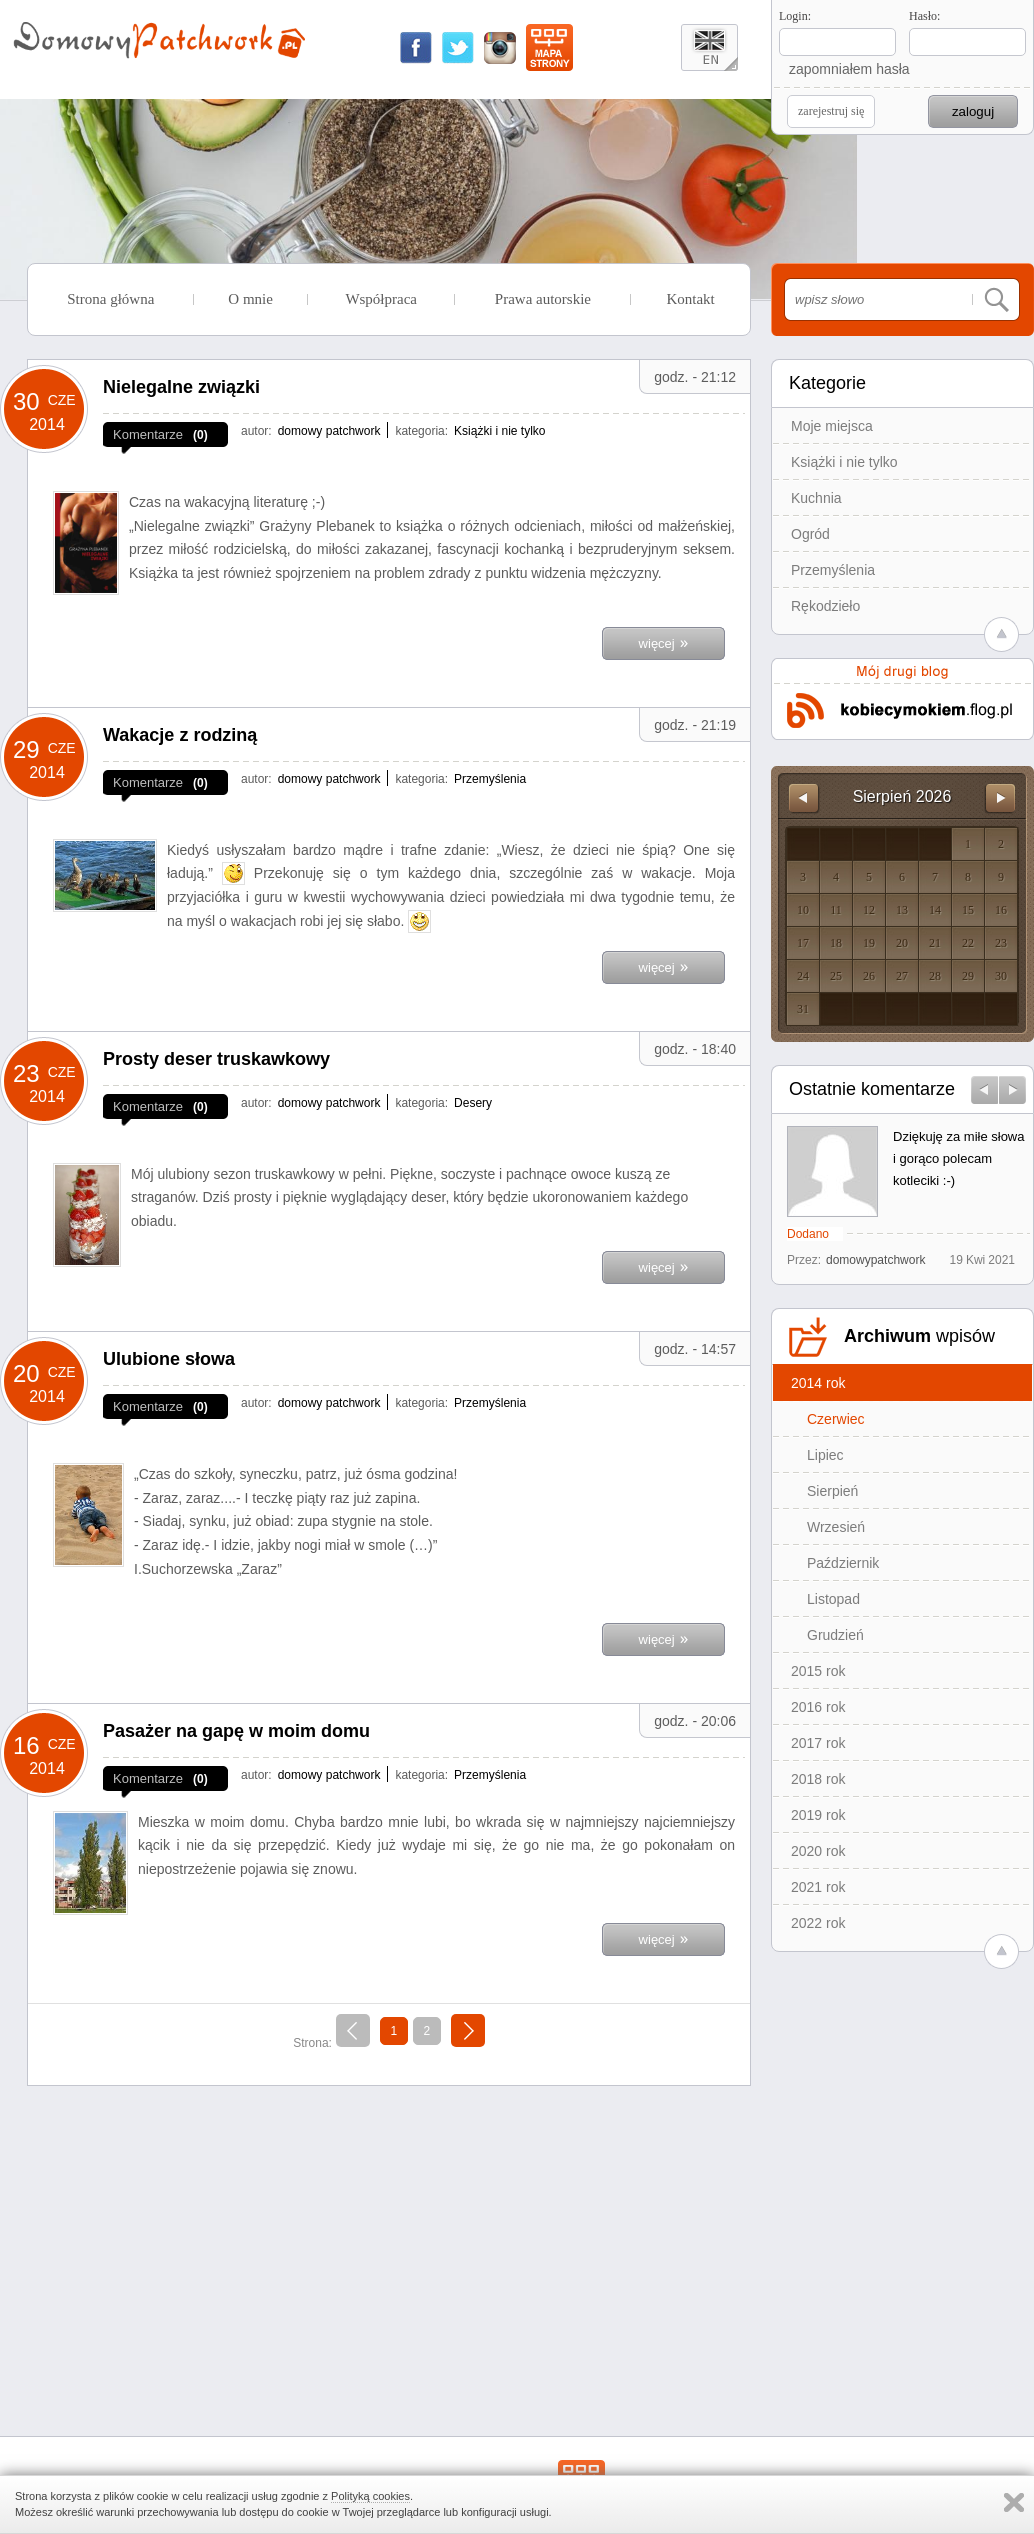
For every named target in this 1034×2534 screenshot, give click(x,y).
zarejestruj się (831, 111)
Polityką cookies (370, 2496)
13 (902, 910)
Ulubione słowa (169, 1359)
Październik (843, 1563)
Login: (795, 16)
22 (968, 943)
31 (803, 1009)
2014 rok (818, 1383)
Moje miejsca (832, 426)
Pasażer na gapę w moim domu (236, 1731)
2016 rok (818, 1707)
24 (803, 976)
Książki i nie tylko (844, 462)
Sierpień (832, 1491)
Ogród (810, 534)
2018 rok (818, 1779)
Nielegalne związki (181, 387)
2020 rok (818, 1851)
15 (968, 910)
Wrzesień (836, 1527)
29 (968, 976)
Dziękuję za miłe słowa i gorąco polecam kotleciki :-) (959, 1158)
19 (869, 943)
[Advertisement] (389, 2241)
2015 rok (818, 1671)
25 (836, 976)
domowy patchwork (329, 431)
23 (1001, 943)
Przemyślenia (833, 570)
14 (935, 910)
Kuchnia (816, 498)
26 (869, 976)
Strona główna (110, 299)
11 (836, 910)
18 (836, 943)
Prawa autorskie (543, 299)
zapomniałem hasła (849, 69)
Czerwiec (836, 1419)
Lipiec (825, 1455)
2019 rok (818, 1815)
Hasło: (924, 16)
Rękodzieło (825, 606)
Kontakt (690, 299)
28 (935, 976)
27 (902, 976)
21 (935, 943)
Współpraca (381, 299)
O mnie (250, 299)
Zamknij (1014, 2502)
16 (1001, 910)
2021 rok (818, 1887)
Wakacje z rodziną (180, 735)
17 (803, 943)
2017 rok (818, 1743)
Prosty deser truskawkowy (216, 1059)
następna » (468, 2033)
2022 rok (818, 1923)
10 (803, 910)
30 (1001, 976)
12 (869, 910)
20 (902, 943)
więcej (664, 641)
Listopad (833, 1599)
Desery (473, 1103)
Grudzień (835, 1635)
